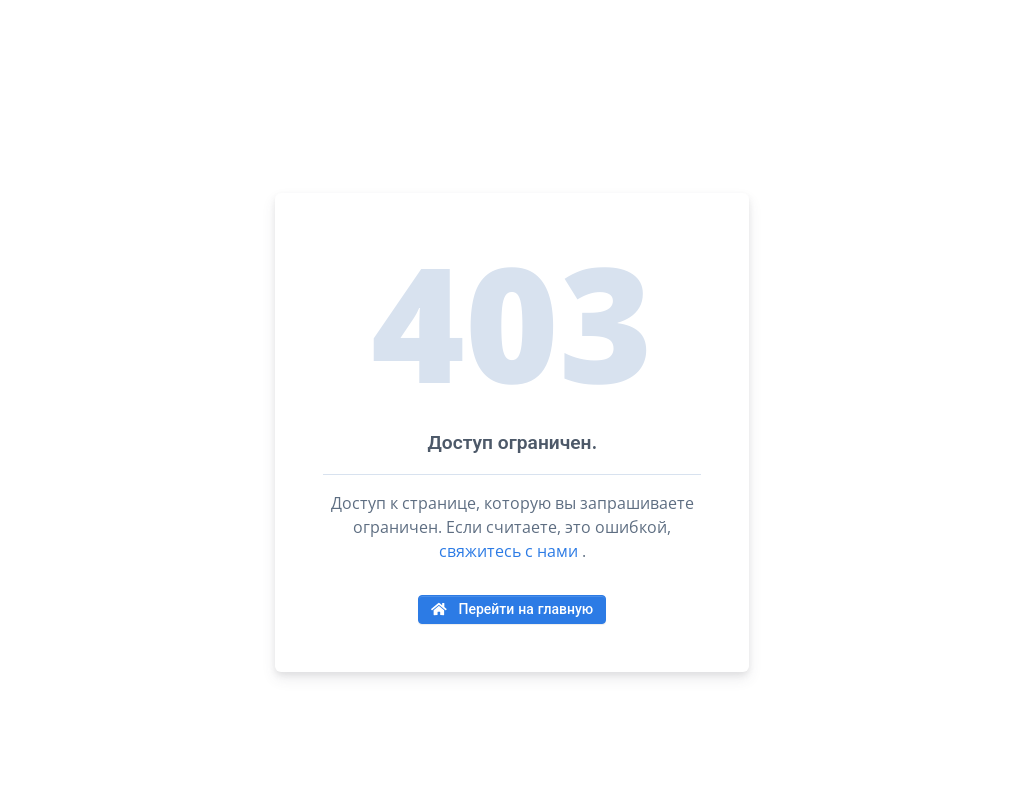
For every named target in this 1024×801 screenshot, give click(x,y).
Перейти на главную (512, 609)
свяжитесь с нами (508, 551)
